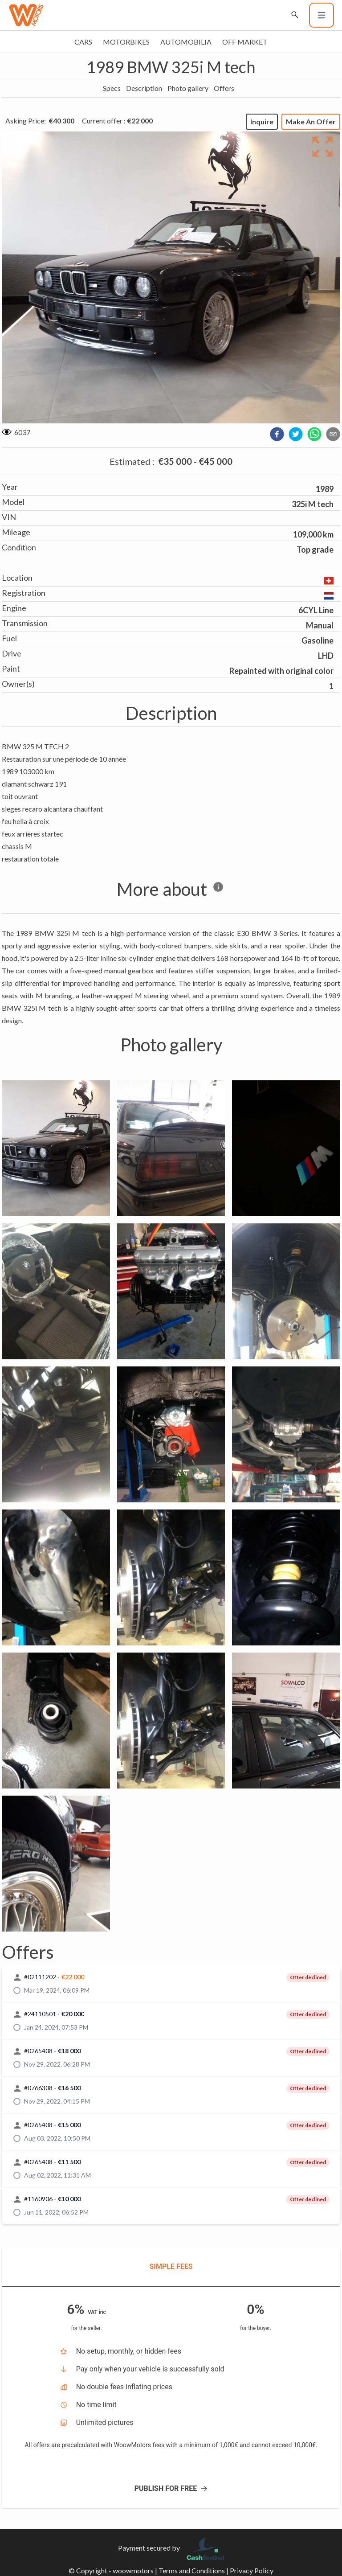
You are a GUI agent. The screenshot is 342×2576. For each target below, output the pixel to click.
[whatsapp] (314, 434)
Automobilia (186, 41)
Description (144, 88)
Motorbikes (126, 41)
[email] (333, 434)
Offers (224, 88)
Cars (83, 41)
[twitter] (296, 434)
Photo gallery (187, 88)
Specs (112, 88)
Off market (245, 41)
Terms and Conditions (192, 2570)
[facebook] (277, 434)
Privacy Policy (251, 2570)
